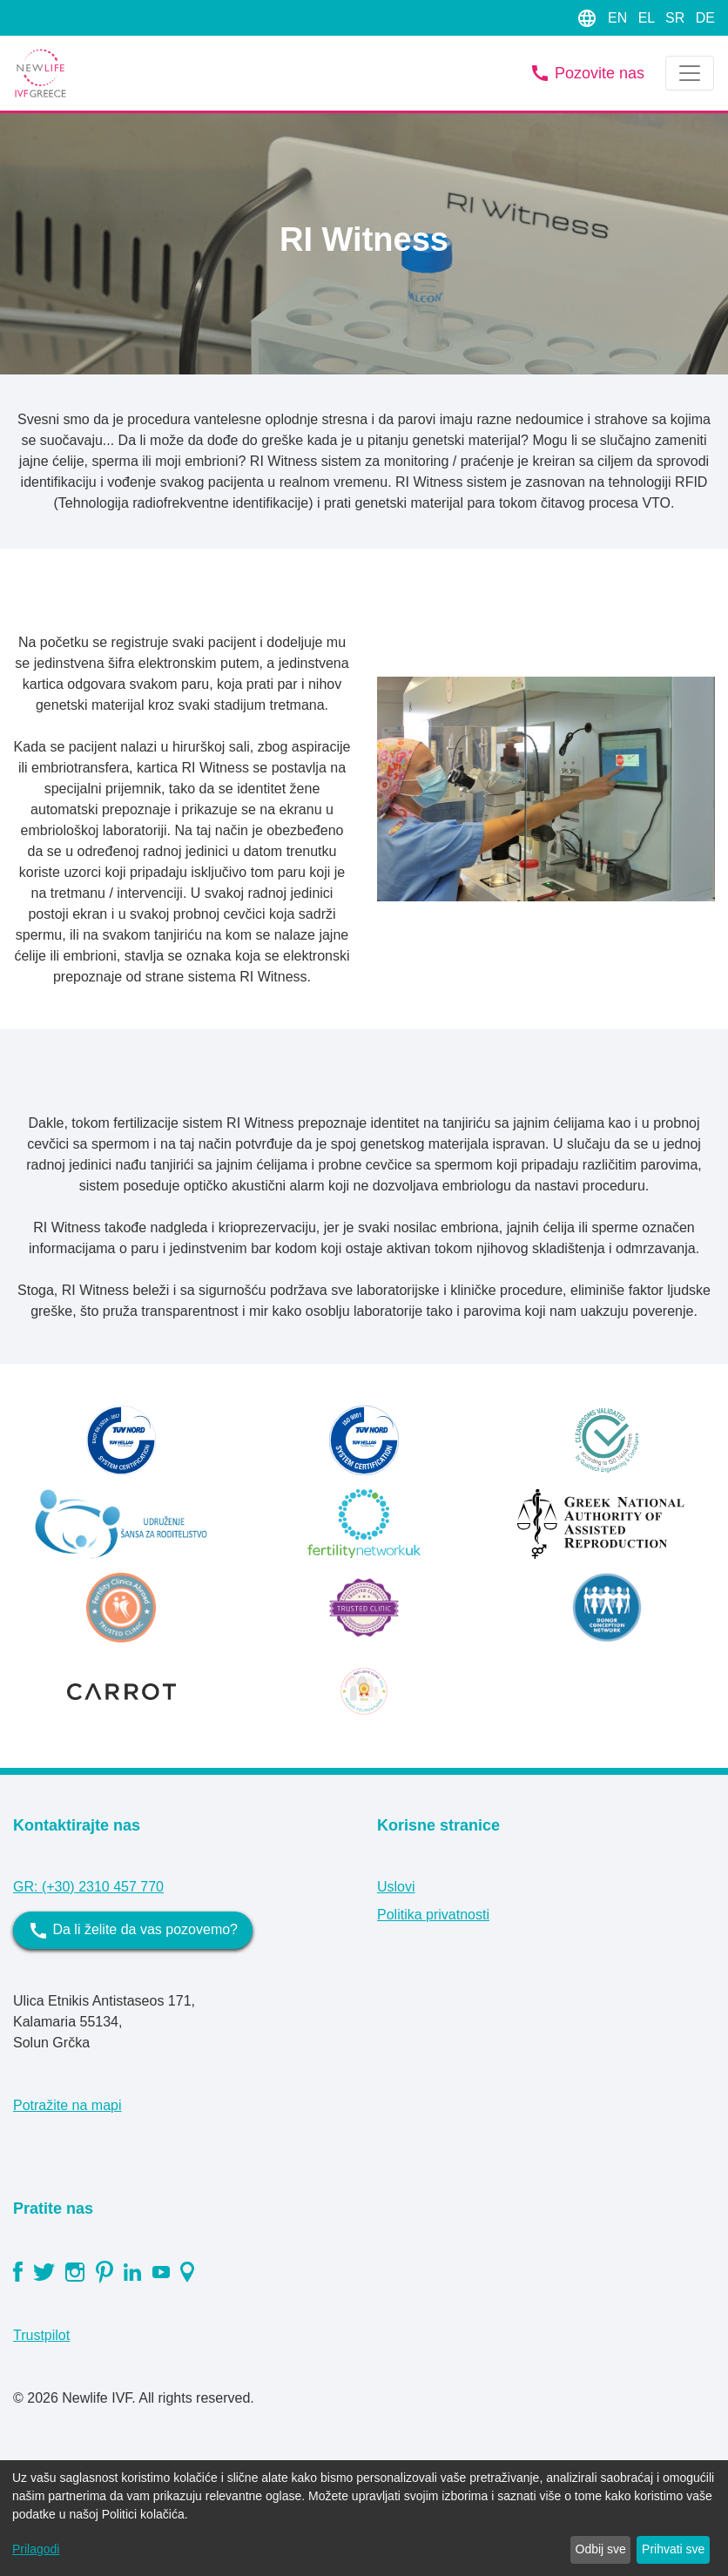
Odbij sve (601, 2549)
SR (677, 17)
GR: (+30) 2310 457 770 (88, 1886)
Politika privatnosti (433, 1914)
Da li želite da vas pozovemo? (133, 1930)
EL (648, 17)
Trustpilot (41, 2335)
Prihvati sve (673, 2549)
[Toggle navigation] (689, 73)
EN (619, 17)
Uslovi (396, 1886)
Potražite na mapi (67, 2105)
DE (705, 17)
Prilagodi (35, 2549)
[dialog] (364, 2518)
